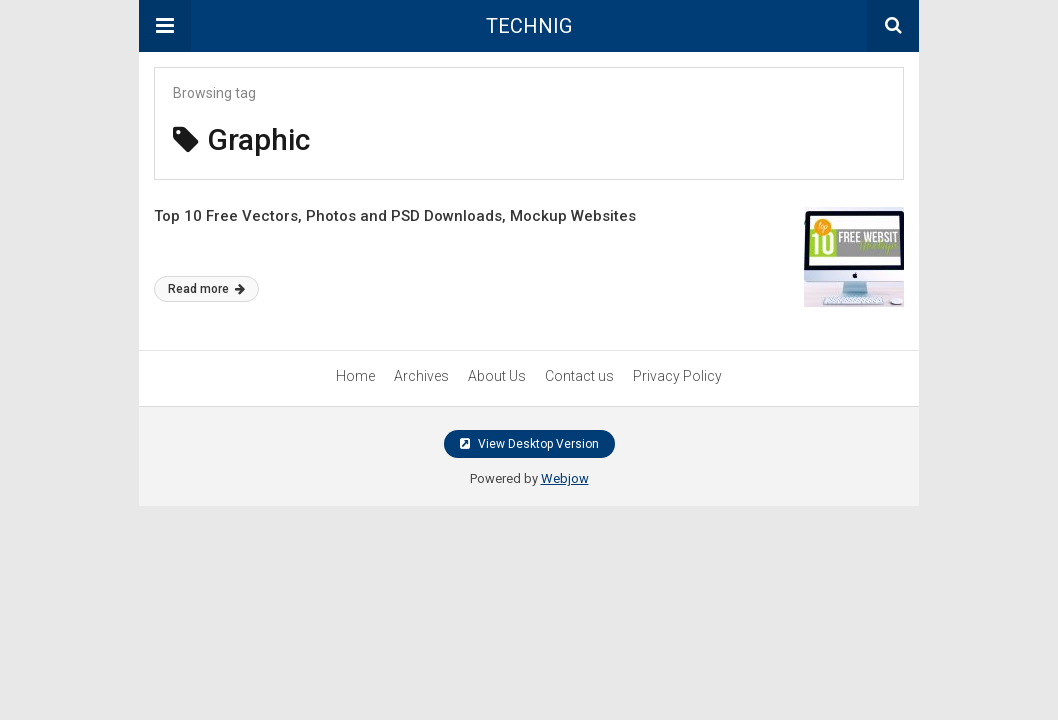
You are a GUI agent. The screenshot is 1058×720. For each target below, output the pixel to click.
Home (355, 376)
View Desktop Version (529, 444)
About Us (497, 376)
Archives (421, 376)
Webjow (565, 478)
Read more (206, 289)
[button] (165, 26)
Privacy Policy (677, 376)
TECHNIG (529, 26)
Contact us (579, 376)
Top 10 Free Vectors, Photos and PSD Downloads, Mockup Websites (395, 216)
